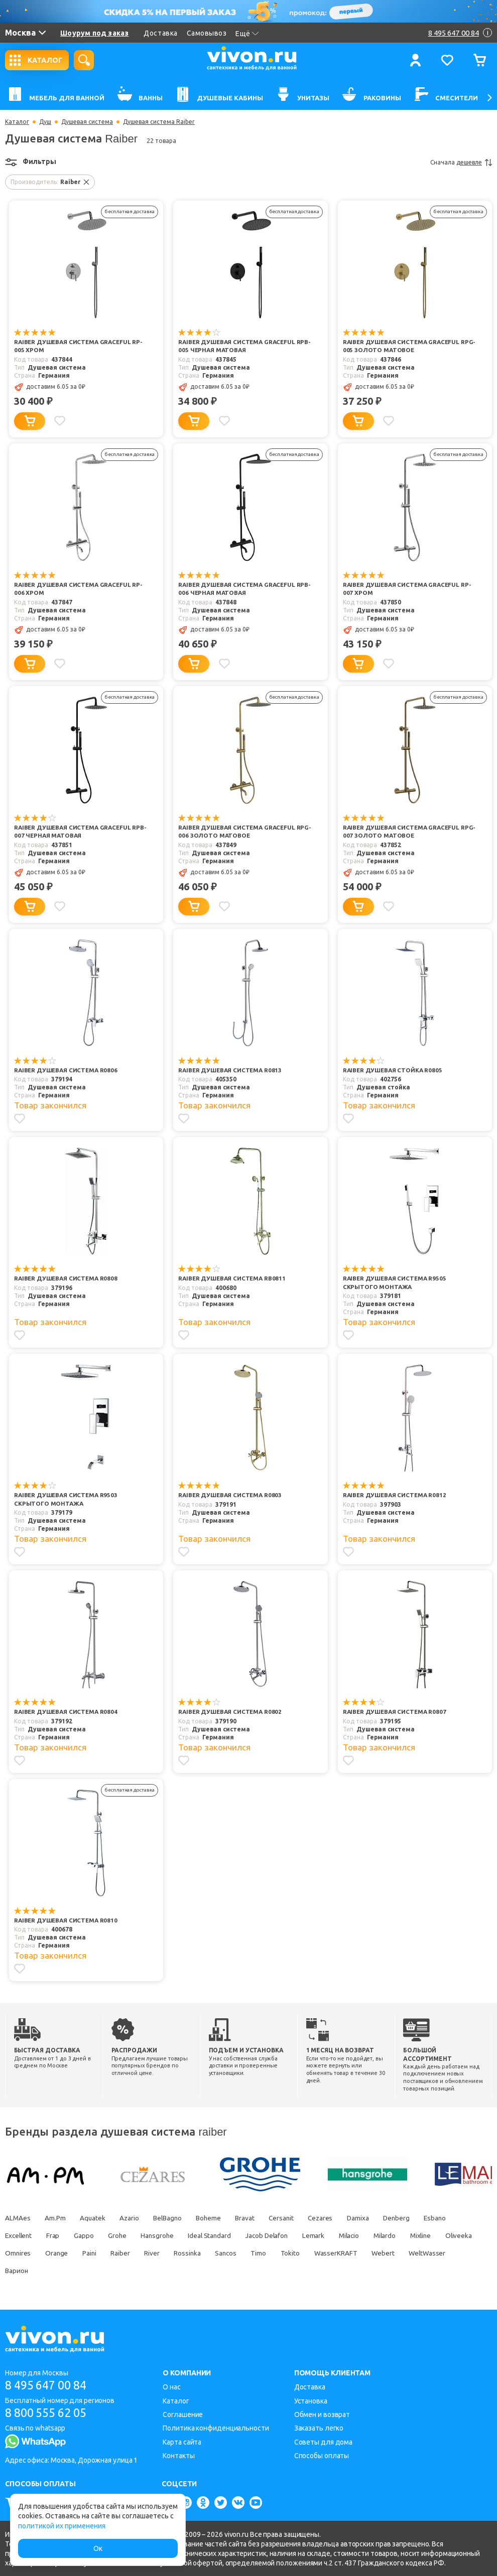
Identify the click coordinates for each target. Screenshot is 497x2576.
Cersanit (298, 2217)
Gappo (90, 2234)
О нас (172, 2386)
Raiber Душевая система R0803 (231, 1495)
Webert (446, 2252)
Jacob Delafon (282, 2234)
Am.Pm (57, 2217)
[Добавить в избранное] (60, 421)
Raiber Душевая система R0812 (396, 1495)
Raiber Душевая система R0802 (231, 1712)
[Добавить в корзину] (29, 421)
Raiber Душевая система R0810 (67, 1920)
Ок (97, 2548)
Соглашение (183, 2414)
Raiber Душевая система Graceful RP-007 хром (409, 589)
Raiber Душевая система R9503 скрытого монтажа (67, 1499)
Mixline (447, 2234)
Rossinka (240, 2252)
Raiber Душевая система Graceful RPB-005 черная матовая (238, 346)
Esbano (462, 2217)
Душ (45, 122)
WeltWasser (24, 2270)
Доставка (160, 33)
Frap (57, 2234)
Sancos (282, 2252)
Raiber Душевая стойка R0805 (394, 1070)
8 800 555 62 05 (49, 2413)
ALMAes (18, 2217)
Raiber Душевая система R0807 (396, 1712)
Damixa (380, 2217)
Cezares (340, 2217)
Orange (102, 2252)
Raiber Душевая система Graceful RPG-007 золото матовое (403, 832)
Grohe (125, 2234)
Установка (310, 2400)
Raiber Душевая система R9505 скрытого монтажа (396, 1283)
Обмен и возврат (322, 2414)
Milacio (370, 2234)
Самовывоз (207, 33)
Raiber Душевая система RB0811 (233, 1278)
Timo (316, 2252)
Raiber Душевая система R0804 (67, 1712)
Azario (135, 2217)
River (203, 2252)
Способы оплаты (321, 2455)
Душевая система (87, 122)
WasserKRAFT (397, 2252)
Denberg (421, 2217)
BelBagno (177, 2217)
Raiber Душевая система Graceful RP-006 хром (80, 589)
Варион (71, 2270)
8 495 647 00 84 (49, 2384)
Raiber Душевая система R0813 (231, 1070)
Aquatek (96, 2217)
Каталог (17, 122)
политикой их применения (61, 2526)
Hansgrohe (167, 2234)
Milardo (408, 2234)
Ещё (247, 34)
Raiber (169, 2252)
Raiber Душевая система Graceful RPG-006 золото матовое (238, 832)
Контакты (178, 2455)
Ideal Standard (222, 2234)
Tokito (349, 2252)
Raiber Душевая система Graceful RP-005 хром (80, 346)
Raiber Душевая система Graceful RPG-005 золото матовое (403, 346)
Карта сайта (182, 2441)
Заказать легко (319, 2428)
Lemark (332, 2234)
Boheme (220, 2217)
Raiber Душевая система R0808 (67, 1278)
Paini (137, 2252)
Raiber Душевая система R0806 (67, 1070)
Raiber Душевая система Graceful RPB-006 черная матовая (238, 589)
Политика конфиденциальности (216, 2428)
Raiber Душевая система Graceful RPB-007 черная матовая (74, 832)
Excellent (19, 2234)
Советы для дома (323, 2441)
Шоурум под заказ (94, 33)
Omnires (61, 2252)
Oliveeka (18, 2252)
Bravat (259, 2217)
